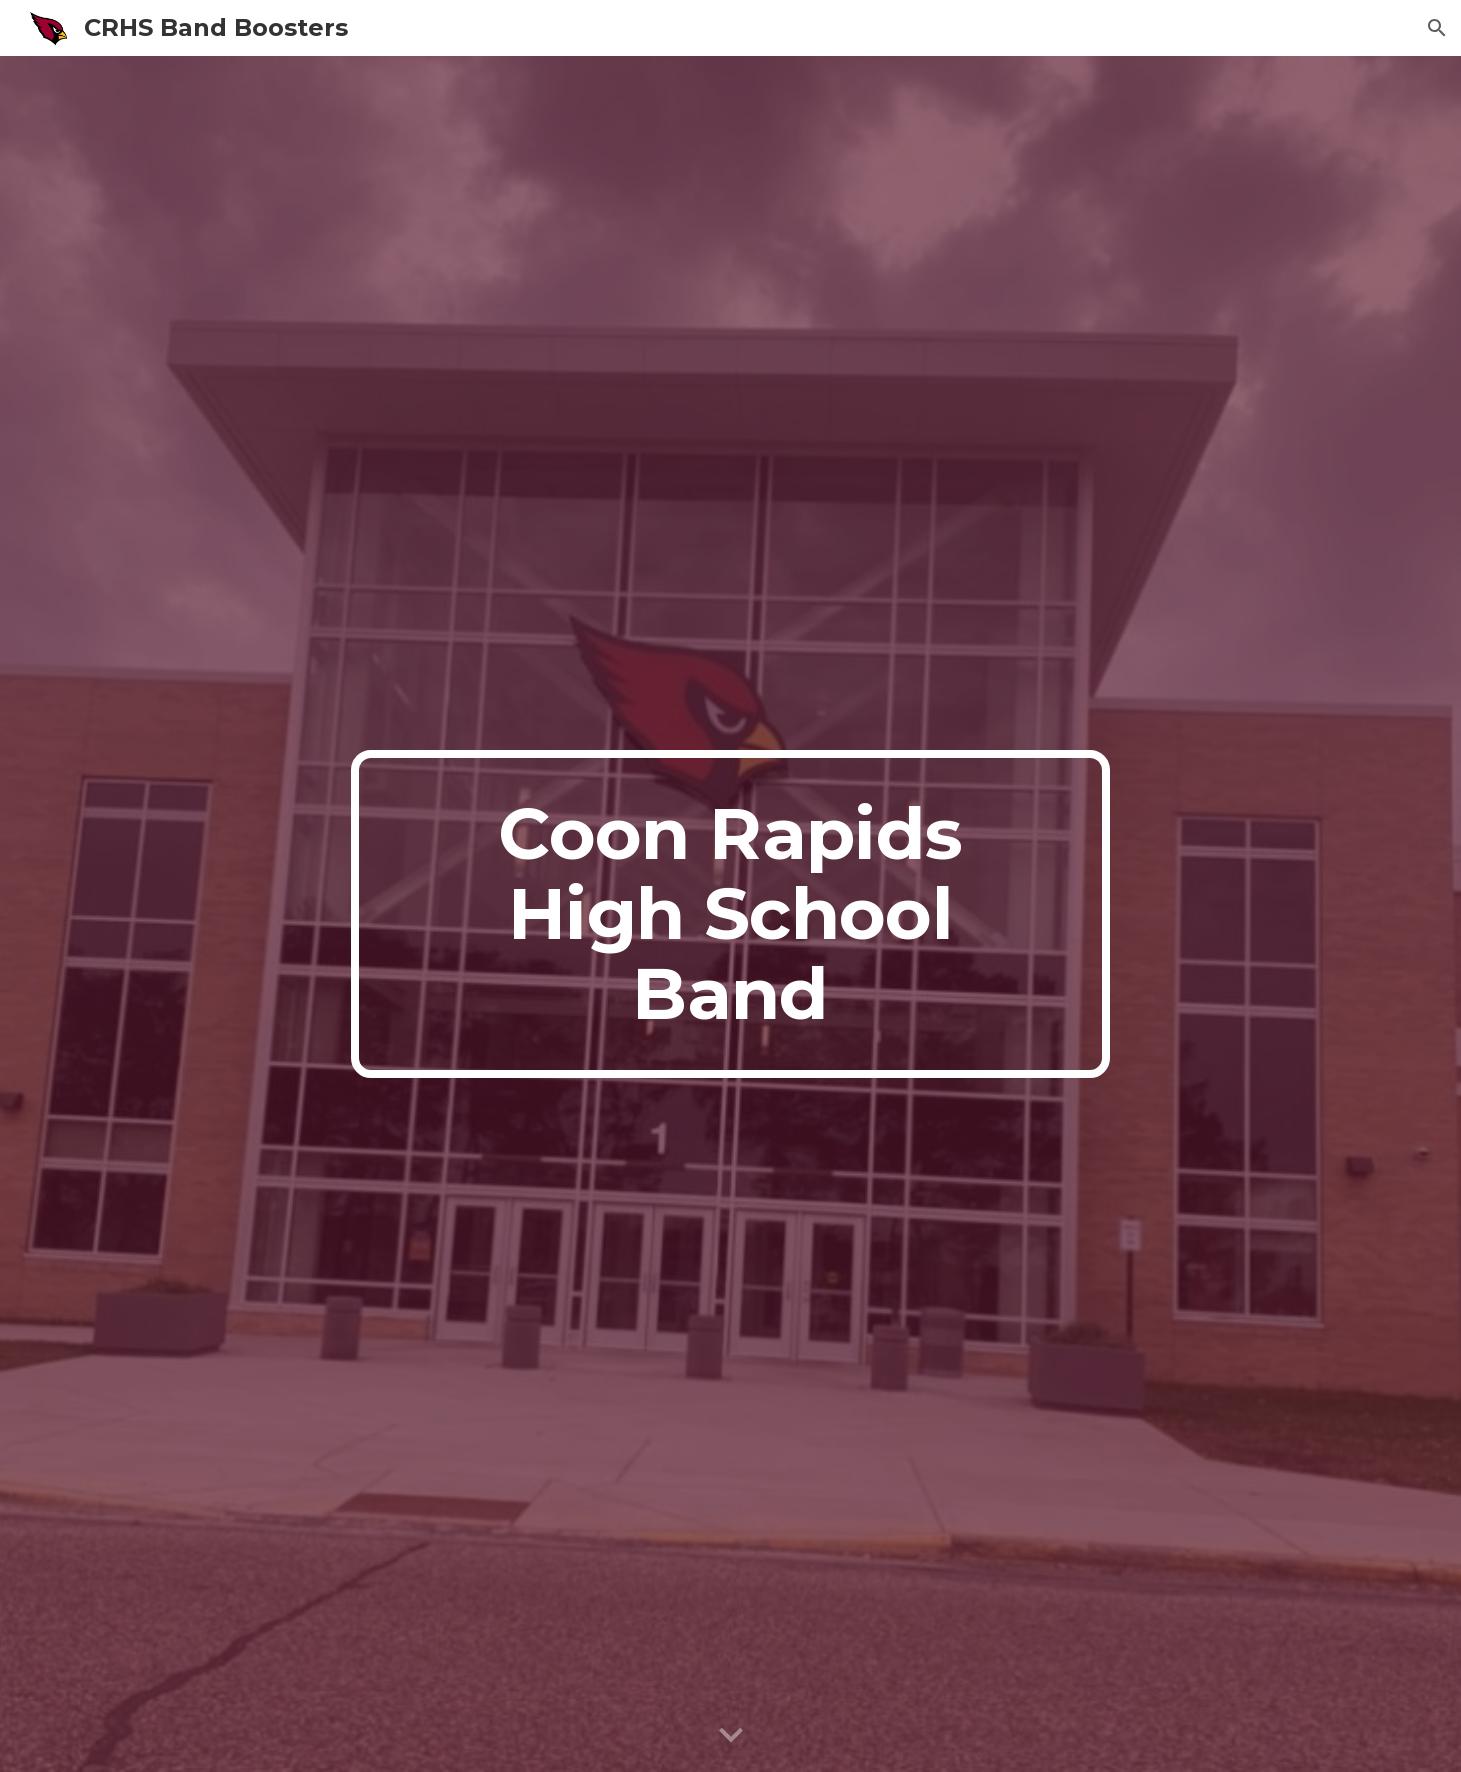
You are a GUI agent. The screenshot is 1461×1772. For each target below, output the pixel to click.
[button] (1437, 28)
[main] (731, 914)
